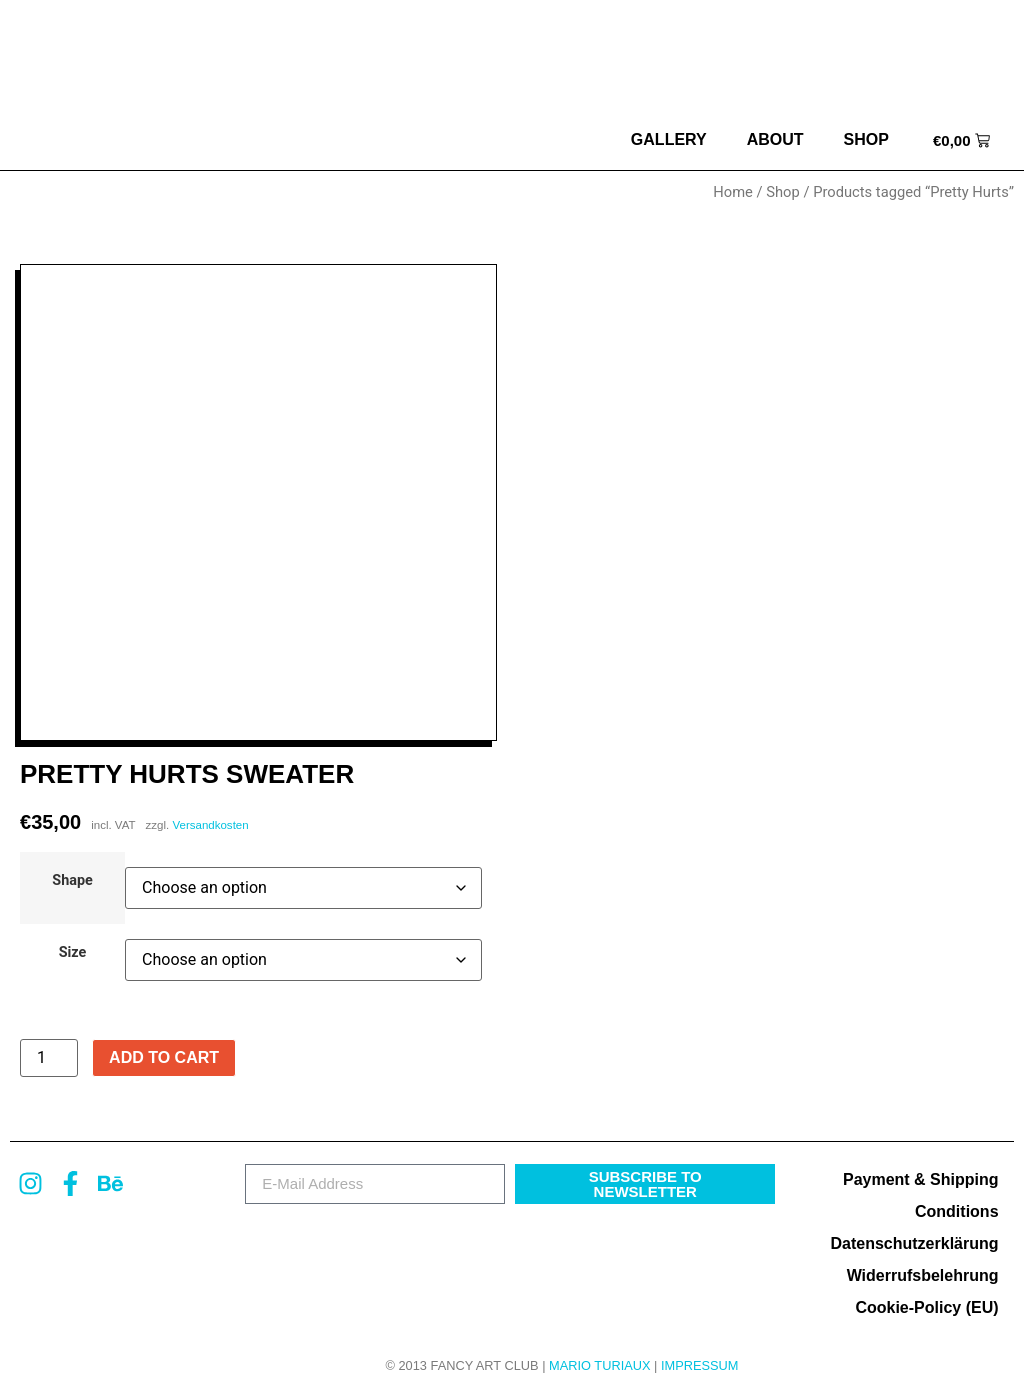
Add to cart (164, 1057)
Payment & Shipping (921, 1179)
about (775, 139)
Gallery (669, 139)
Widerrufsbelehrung (923, 1275)
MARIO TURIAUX (599, 1365)
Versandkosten (210, 825)
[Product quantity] (49, 1058)
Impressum (700, 1365)
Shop (866, 139)
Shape (72, 881)
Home (733, 192)
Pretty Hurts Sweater (187, 774)
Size (73, 953)
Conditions (957, 1211)
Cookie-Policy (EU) (926, 1307)
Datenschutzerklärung (914, 1243)
